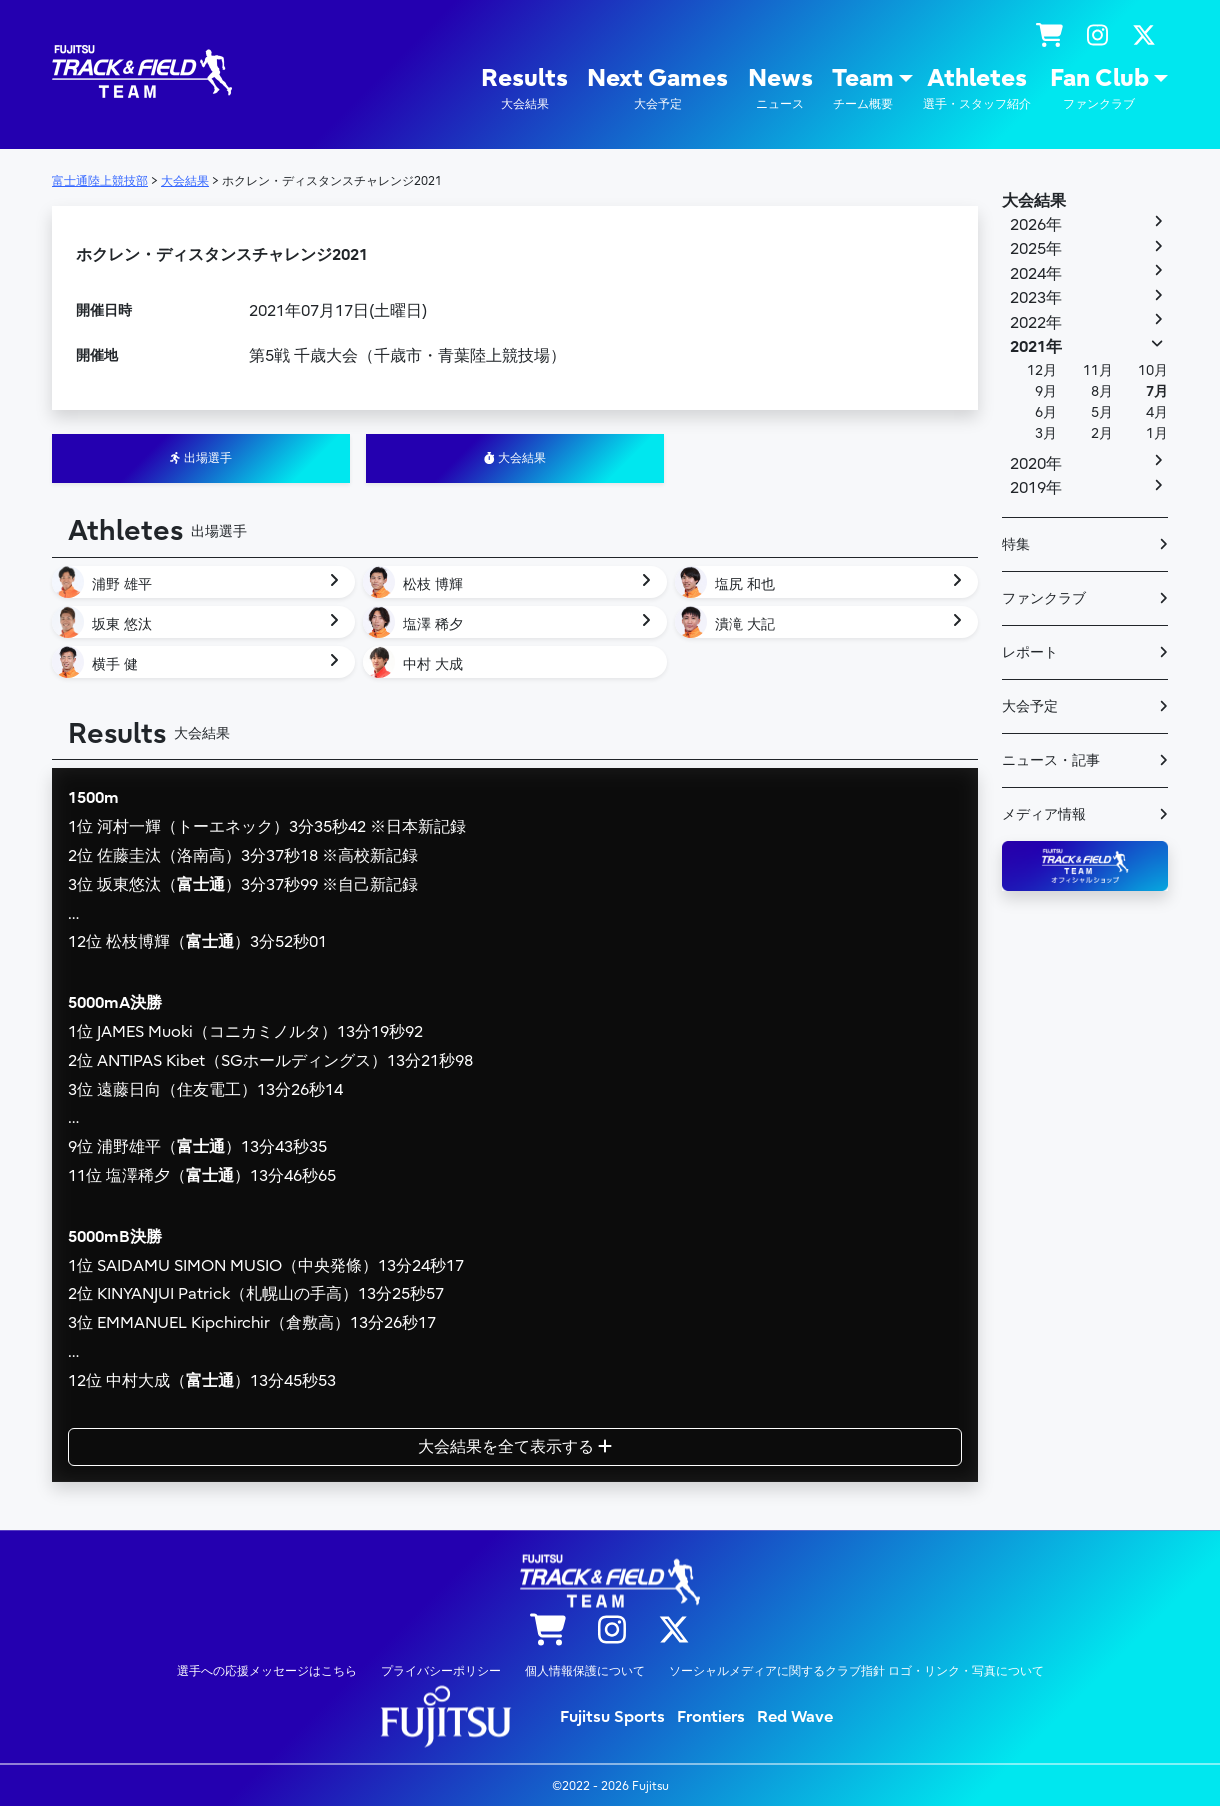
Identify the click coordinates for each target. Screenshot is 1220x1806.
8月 (1102, 391)
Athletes (977, 88)
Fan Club (1099, 88)
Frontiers (711, 1716)
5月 (1102, 412)
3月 (1046, 433)
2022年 (1036, 323)
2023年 (1036, 298)
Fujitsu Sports (612, 1716)
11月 (1098, 370)
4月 (1157, 412)
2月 (1102, 433)
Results (524, 88)
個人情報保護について (585, 1670)
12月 (1042, 370)
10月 (1153, 370)
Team (863, 88)
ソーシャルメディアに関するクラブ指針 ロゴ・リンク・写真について (856, 1670)
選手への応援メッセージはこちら (267, 1670)
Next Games (657, 88)
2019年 (1036, 488)
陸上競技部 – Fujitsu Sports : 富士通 (142, 71)
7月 (1157, 391)
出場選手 (201, 458)
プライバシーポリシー (441, 1670)
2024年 (1036, 274)
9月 (1046, 391)
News (780, 88)
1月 (1157, 433)
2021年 (1036, 347)
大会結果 (515, 458)
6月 (1046, 412)
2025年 (1036, 249)
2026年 (1036, 225)
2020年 (1036, 464)
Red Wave (795, 1716)
